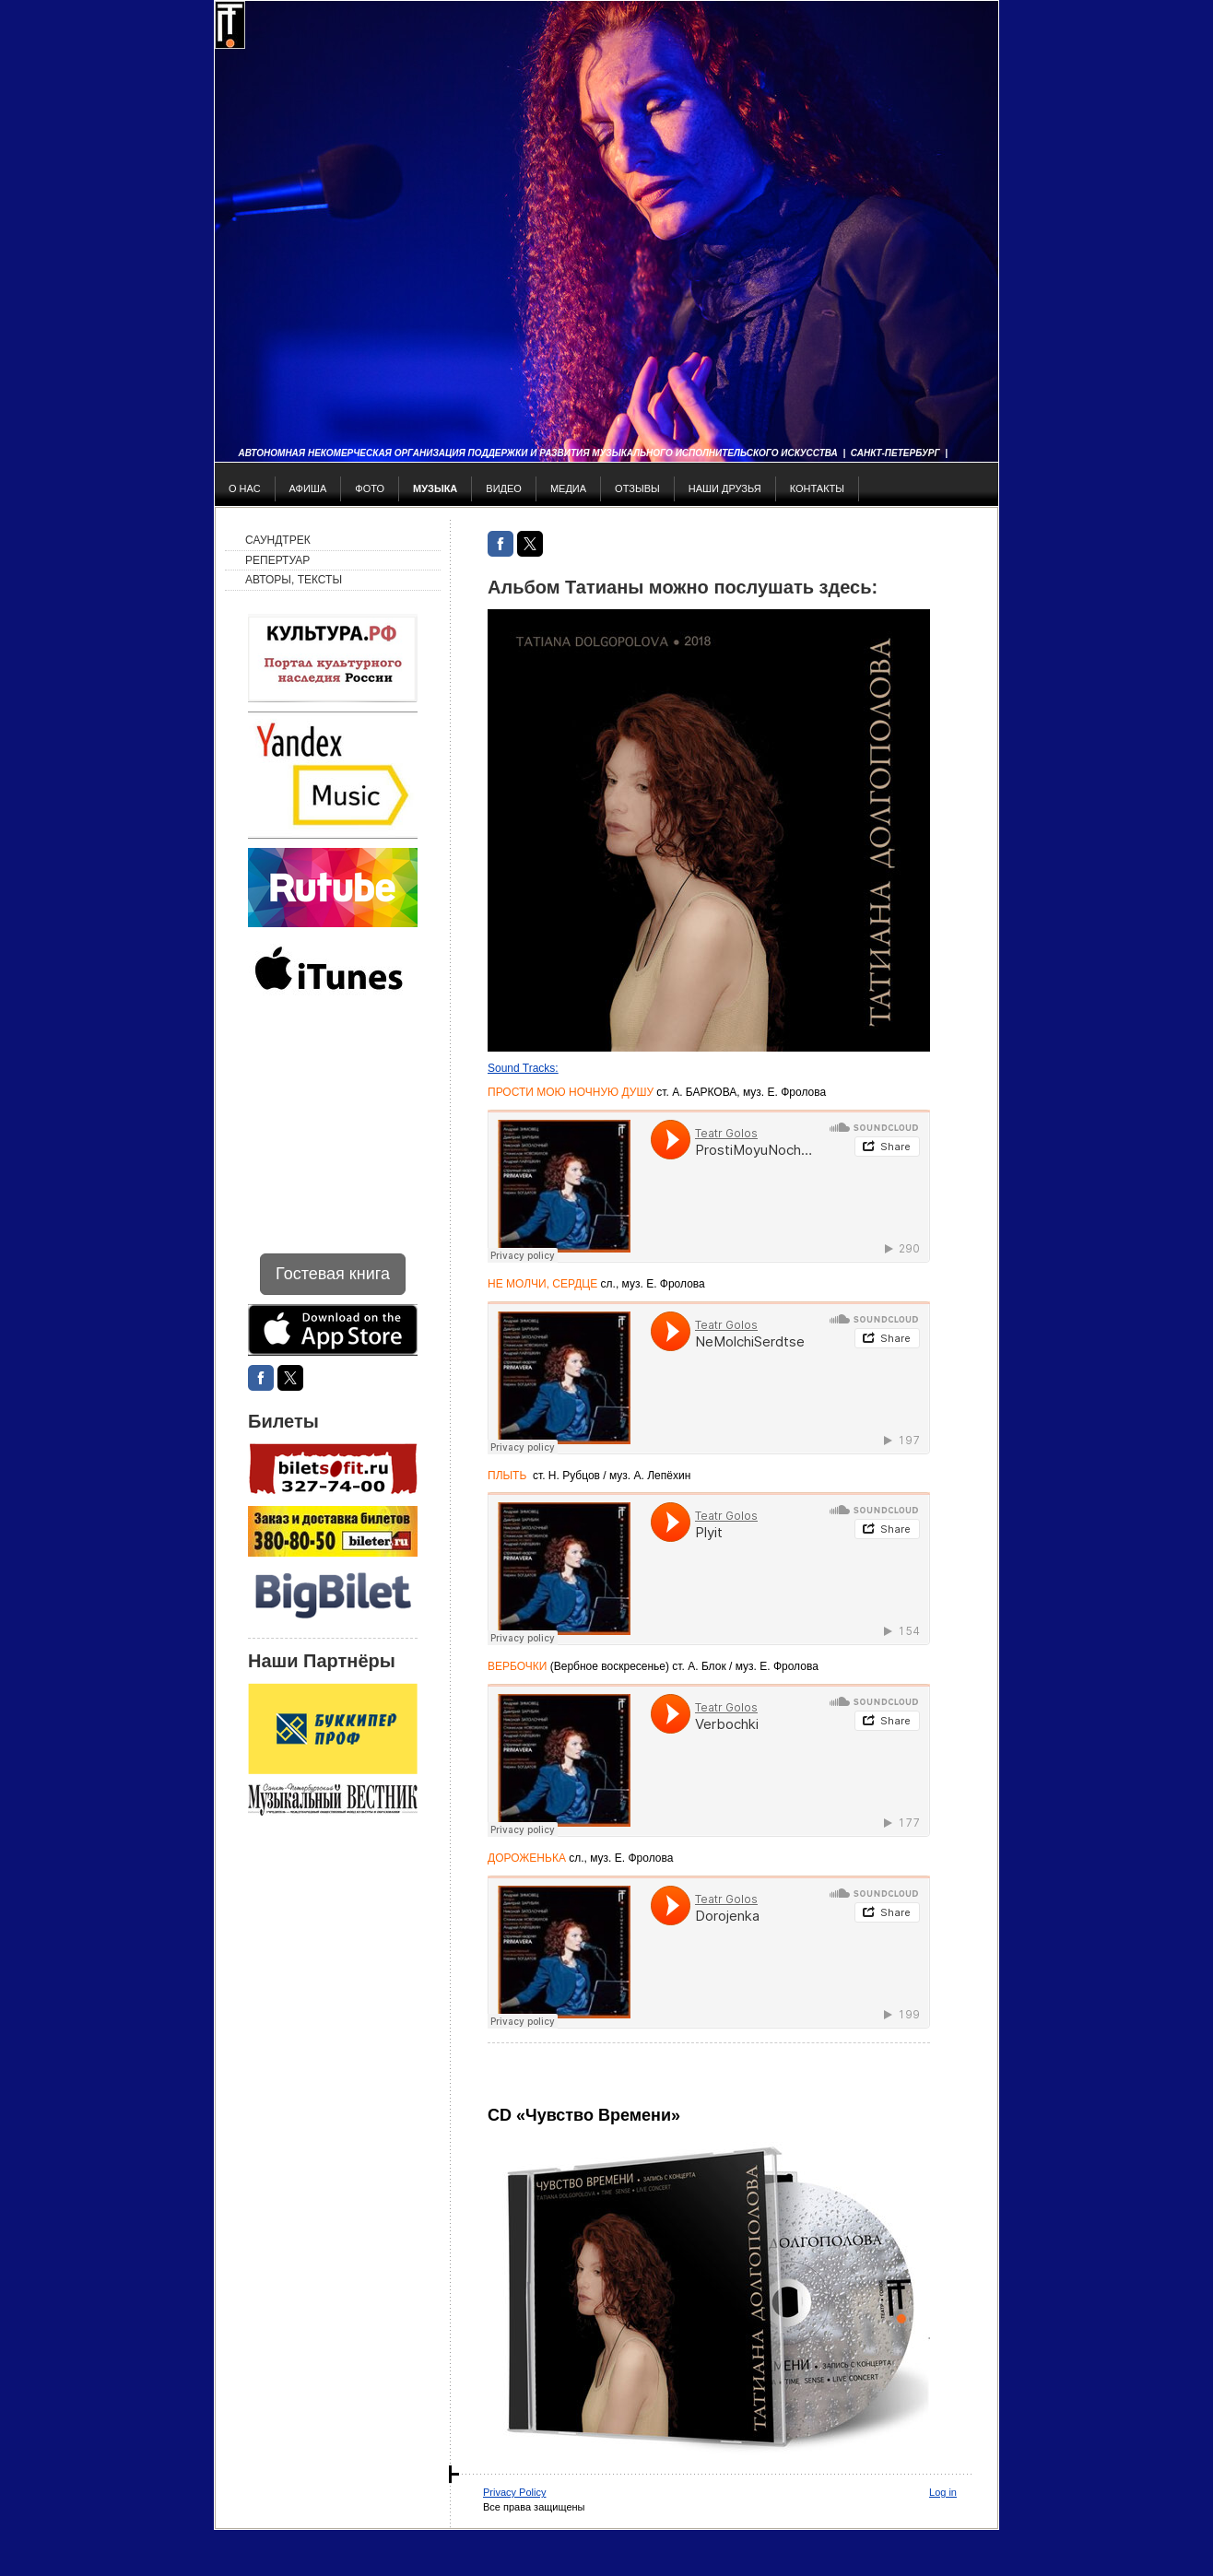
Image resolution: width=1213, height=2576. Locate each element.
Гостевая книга (333, 1273)
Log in (943, 2492)
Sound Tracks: (523, 1068)
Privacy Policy (514, 2492)
